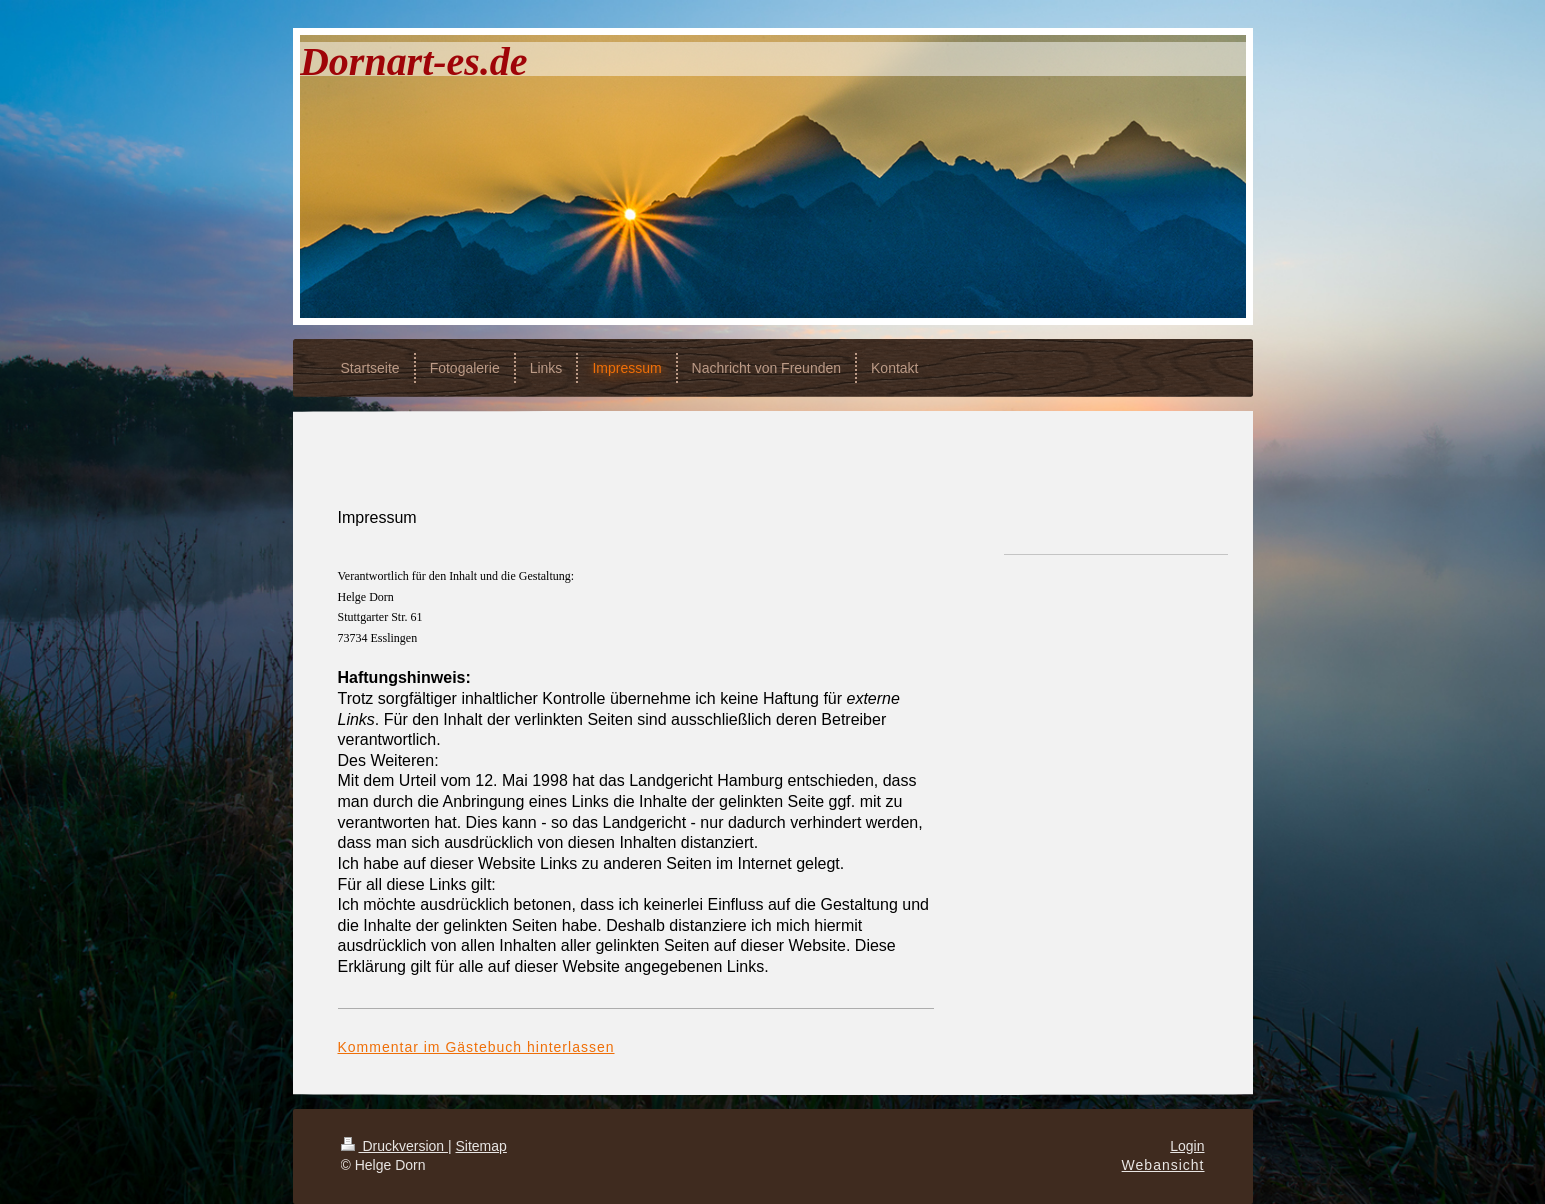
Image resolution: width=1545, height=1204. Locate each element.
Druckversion (394, 1146)
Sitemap (481, 1146)
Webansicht (1163, 1165)
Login (1187, 1146)
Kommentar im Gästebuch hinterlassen (476, 1047)
